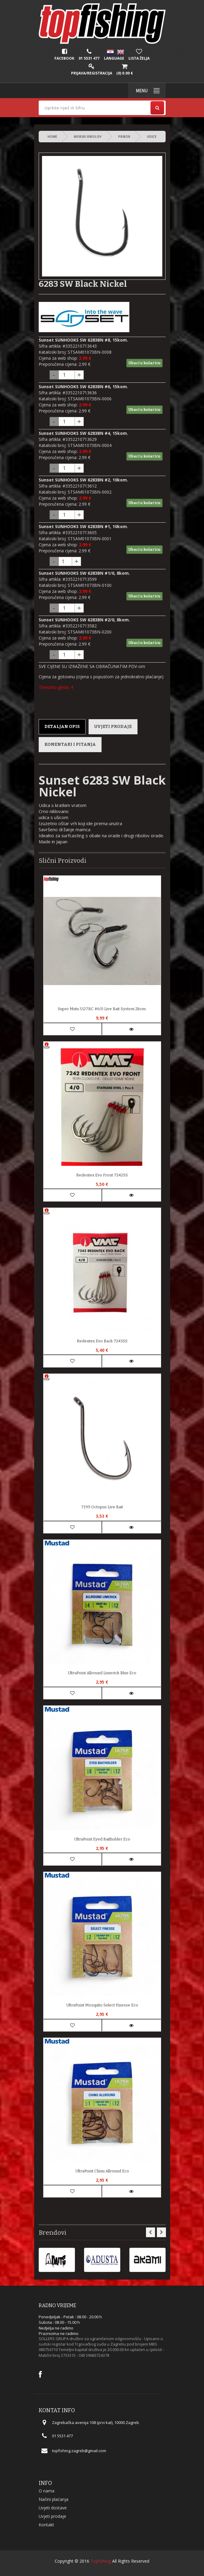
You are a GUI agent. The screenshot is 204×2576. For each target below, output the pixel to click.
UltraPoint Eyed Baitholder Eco (102, 1839)
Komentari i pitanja (70, 744)
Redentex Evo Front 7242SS (102, 1175)
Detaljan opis (62, 726)
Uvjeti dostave (53, 2508)
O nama (46, 2491)
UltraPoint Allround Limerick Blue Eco (102, 1673)
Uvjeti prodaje (113, 726)
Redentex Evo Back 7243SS (102, 1341)
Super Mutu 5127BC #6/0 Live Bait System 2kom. (102, 1009)
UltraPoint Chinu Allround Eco (102, 2171)
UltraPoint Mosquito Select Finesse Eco (102, 2005)
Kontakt (46, 2525)
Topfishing (100, 2561)
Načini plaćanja (53, 2499)
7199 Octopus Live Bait (102, 1507)
